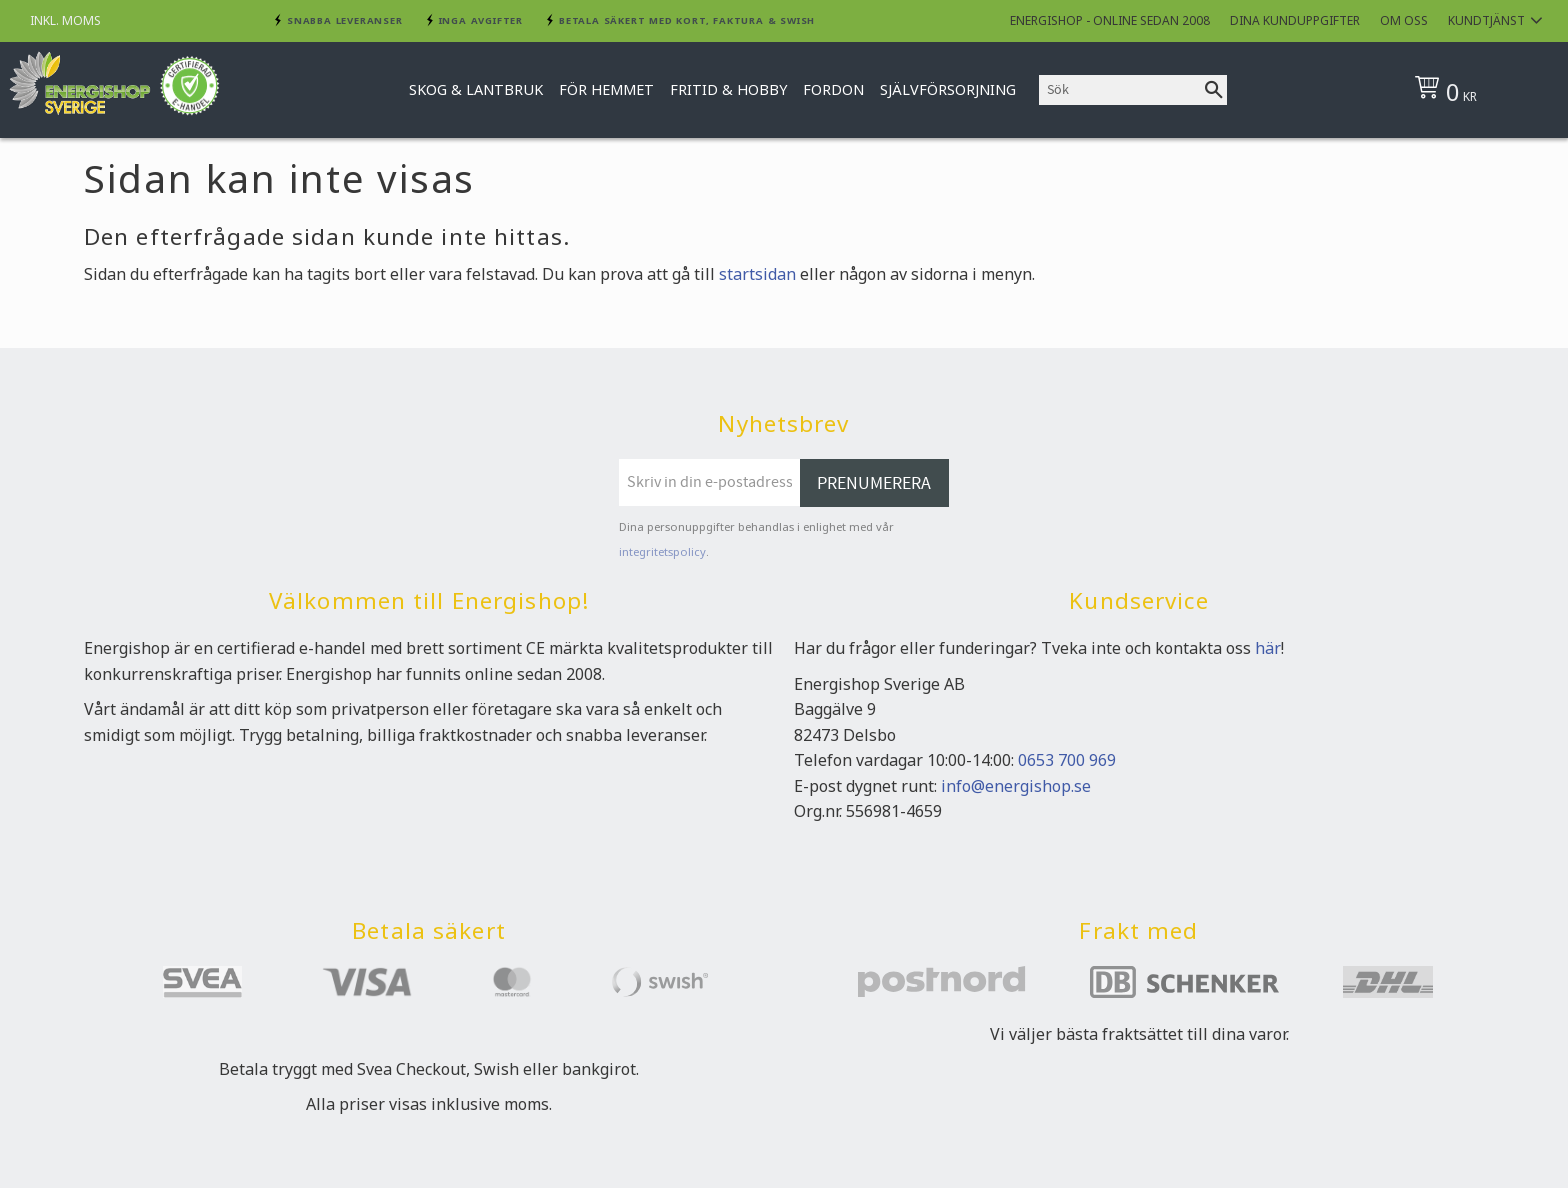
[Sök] (1214, 90)
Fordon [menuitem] (833, 89)
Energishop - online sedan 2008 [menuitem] (1110, 20)
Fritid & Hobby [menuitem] (728, 89)
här (1268, 648)
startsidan (757, 274)
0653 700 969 (1067, 760)
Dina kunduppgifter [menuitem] (1295, 20)
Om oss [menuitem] (1404, 20)
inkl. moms (65, 20)
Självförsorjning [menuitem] (948, 89)
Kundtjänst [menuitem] (1486, 20)
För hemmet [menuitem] (606, 89)
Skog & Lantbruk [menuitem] (476, 89)
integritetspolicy (662, 551)
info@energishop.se (1016, 786)
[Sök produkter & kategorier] (1120, 90)
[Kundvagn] (1477, 90)
